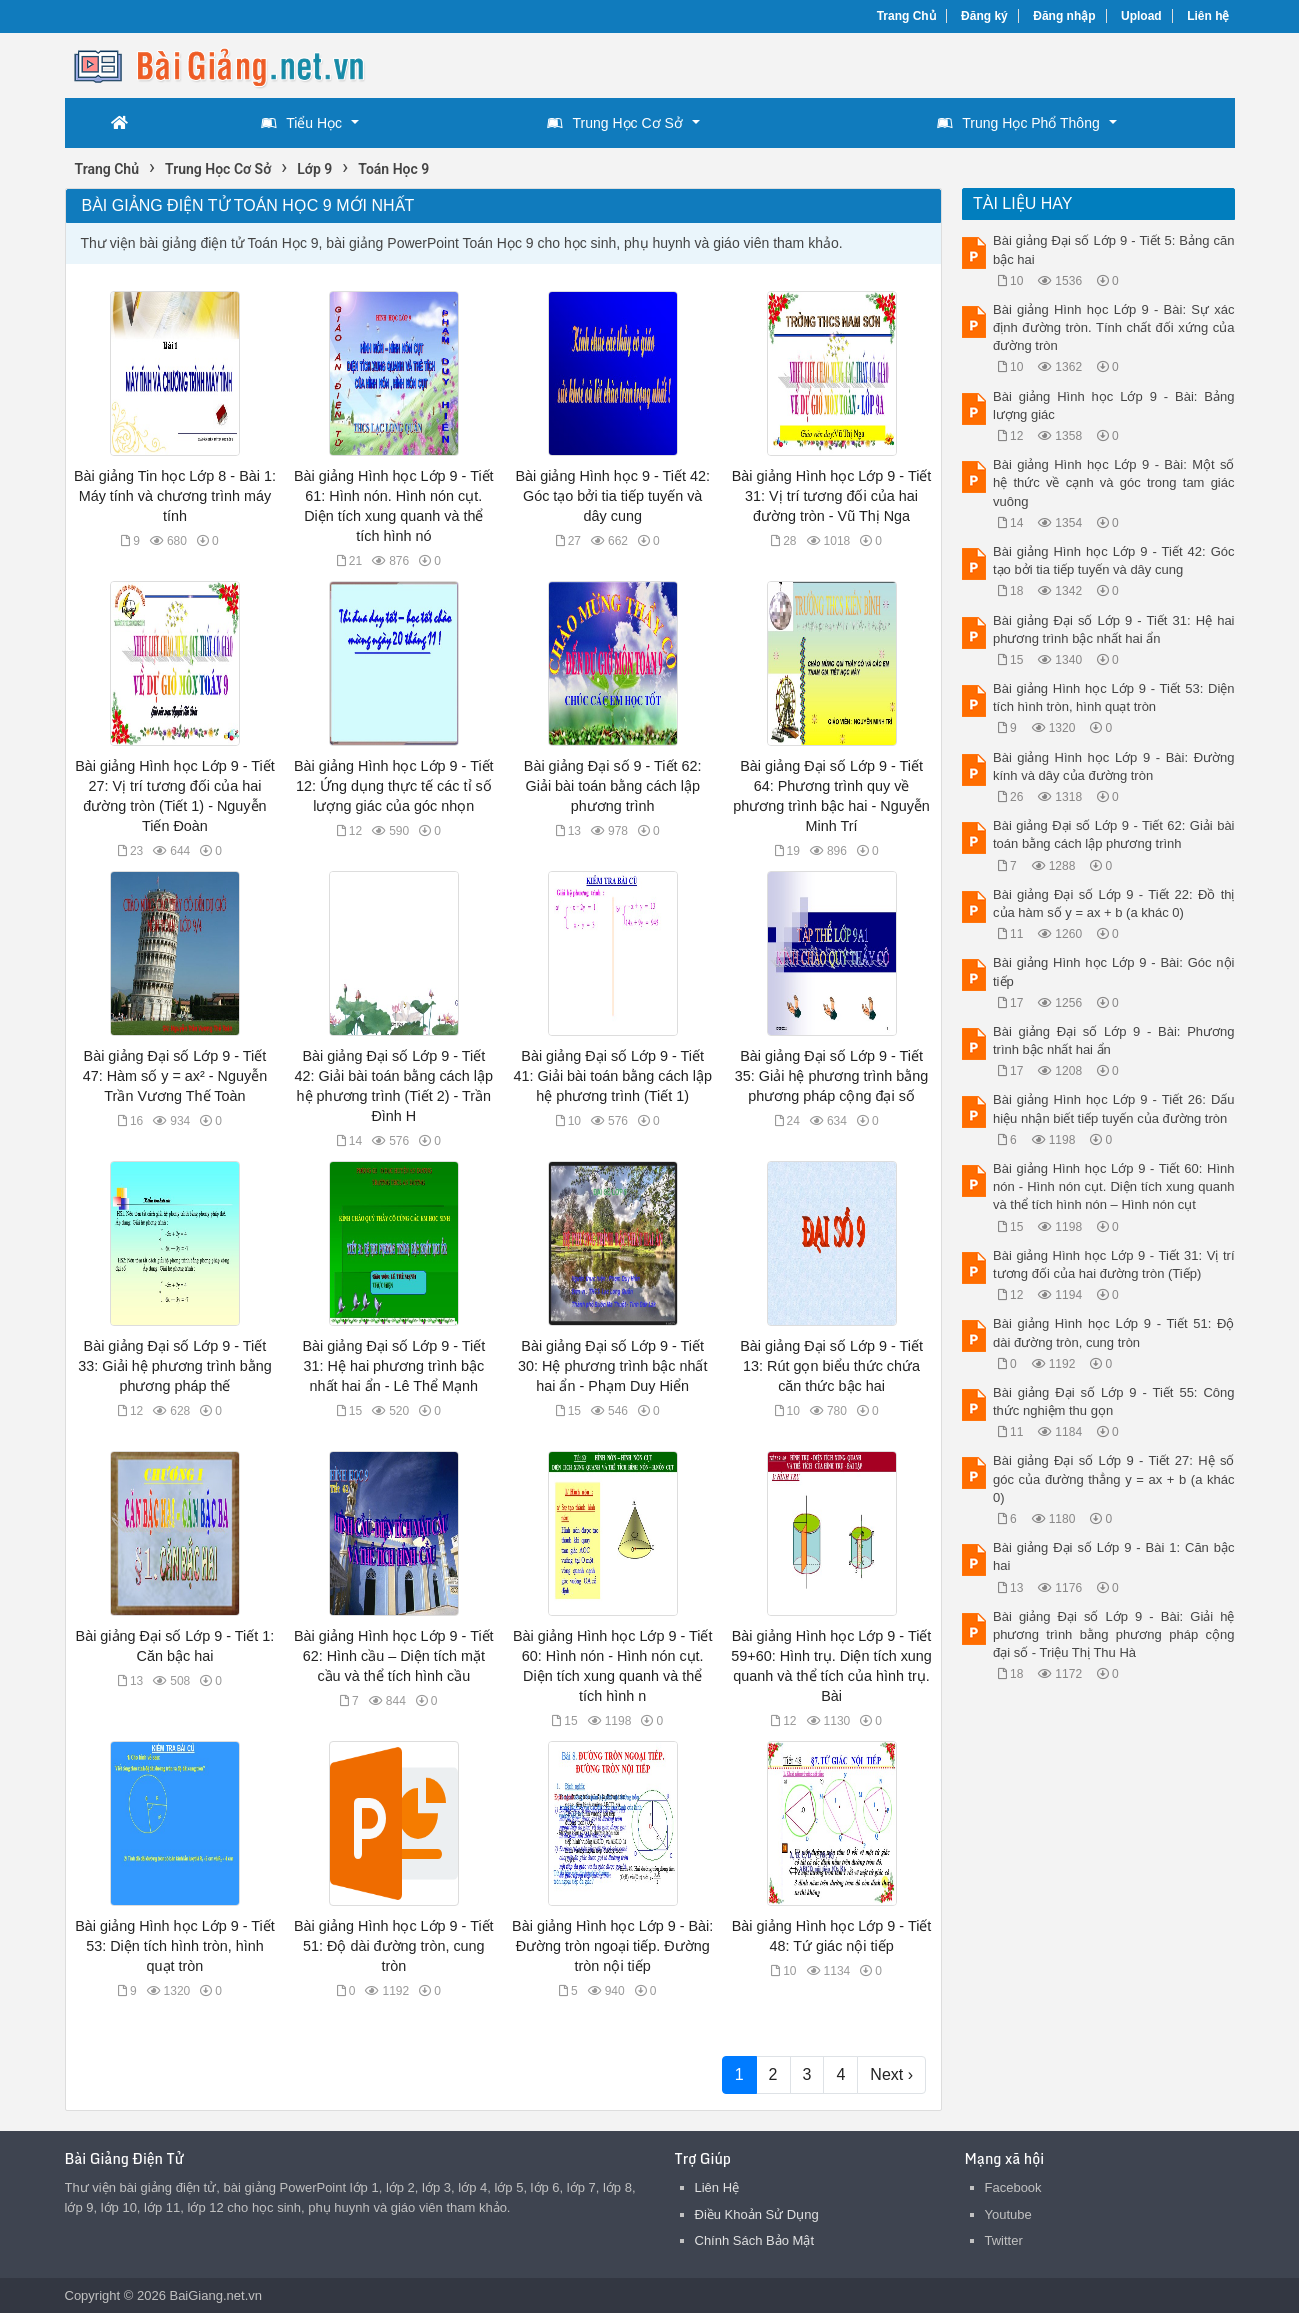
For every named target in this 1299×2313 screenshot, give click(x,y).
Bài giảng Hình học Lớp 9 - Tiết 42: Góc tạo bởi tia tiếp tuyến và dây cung (1114, 560)
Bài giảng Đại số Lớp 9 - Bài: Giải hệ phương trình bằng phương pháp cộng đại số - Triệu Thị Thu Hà (1114, 1634)
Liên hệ (1208, 16)
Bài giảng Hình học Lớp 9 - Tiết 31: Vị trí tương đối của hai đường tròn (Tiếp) (1114, 1264)
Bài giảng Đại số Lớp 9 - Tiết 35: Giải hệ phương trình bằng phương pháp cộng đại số (831, 1076)
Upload (1141, 16)
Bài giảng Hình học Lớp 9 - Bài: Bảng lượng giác (1114, 405)
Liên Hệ (717, 2187)
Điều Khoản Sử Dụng (757, 2214)
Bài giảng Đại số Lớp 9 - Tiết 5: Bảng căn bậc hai (1114, 249)
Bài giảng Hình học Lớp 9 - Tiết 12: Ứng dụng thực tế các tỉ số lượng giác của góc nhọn (394, 786)
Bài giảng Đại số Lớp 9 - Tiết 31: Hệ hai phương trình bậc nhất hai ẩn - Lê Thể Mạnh (393, 1366)
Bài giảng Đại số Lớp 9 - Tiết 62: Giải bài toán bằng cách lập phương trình (1114, 834)
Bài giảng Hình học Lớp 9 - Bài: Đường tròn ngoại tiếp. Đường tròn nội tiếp (612, 1946)
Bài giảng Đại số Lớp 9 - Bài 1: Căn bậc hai (1114, 1556)
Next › (891, 2074)
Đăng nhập (1064, 16)
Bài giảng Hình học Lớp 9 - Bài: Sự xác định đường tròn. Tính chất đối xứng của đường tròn (1114, 327)
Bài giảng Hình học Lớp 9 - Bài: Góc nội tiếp (1114, 971)
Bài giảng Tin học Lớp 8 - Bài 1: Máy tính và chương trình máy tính (175, 496)
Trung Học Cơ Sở (614, 123)
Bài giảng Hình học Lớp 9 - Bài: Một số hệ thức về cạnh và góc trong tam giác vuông (1114, 482)
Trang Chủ (906, 16)
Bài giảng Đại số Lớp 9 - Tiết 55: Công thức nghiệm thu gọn (1114, 1401)
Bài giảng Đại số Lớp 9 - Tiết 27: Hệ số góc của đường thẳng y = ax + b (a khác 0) (1114, 1478)
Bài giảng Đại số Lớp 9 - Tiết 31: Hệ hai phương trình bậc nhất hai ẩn (1114, 629)
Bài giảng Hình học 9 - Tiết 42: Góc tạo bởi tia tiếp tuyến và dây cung (612, 496)
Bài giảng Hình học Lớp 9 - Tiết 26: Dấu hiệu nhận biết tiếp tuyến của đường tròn (1114, 1108)
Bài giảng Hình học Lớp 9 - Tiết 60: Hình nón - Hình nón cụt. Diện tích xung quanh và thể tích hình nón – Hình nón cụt (1114, 1186)
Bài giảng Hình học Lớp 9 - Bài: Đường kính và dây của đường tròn (1114, 766)
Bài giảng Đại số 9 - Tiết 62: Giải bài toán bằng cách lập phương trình (613, 786)
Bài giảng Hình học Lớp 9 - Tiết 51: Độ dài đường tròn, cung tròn (394, 1946)
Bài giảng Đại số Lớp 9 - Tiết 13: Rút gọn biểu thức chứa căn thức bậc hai (831, 1366)
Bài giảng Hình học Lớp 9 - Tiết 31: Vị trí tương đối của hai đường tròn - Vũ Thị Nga (832, 496)
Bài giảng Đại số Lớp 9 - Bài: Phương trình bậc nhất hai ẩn (1114, 1040)
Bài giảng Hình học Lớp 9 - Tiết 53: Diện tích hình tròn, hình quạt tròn (175, 1946)
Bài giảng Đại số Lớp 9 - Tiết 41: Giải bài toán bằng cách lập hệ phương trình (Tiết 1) (612, 1076)
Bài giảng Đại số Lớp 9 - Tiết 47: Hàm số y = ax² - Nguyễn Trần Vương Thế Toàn (175, 1076)
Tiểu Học (301, 123)
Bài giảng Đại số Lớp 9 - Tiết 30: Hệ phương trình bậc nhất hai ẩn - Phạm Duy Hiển (612, 1366)
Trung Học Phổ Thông (1018, 123)
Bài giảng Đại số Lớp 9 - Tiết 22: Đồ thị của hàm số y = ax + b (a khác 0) (1114, 903)
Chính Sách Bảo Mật (755, 2240)
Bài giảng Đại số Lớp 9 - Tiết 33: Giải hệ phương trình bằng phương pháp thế (174, 1366)
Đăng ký (984, 16)
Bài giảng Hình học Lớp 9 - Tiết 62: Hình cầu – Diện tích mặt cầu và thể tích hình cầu (394, 1656)
